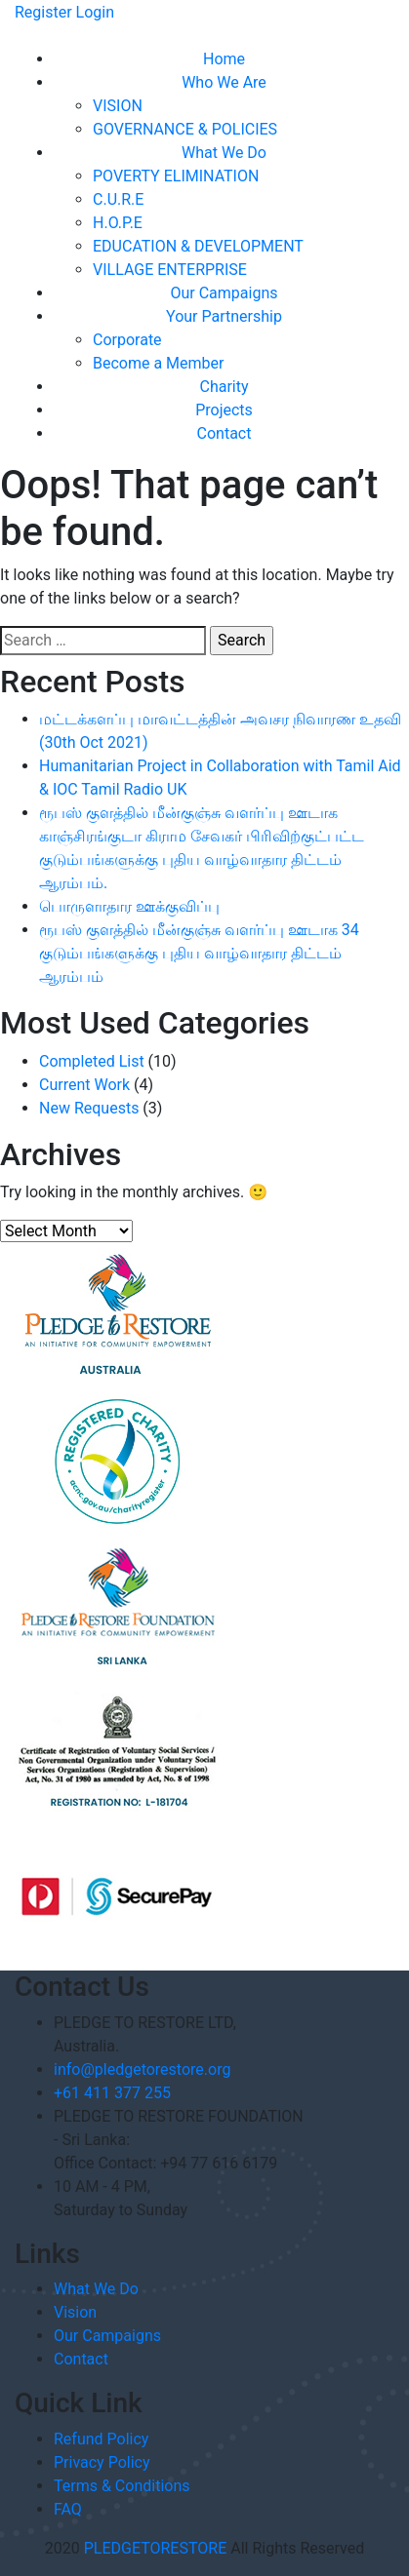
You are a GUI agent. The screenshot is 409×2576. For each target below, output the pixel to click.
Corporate (127, 340)
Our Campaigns (223, 293)
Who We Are (224, 82)
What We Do (224, 152)
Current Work (84, 1084)
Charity (223, 386)
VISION (118, 106)
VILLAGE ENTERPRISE (170, 269)
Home (224, 59)
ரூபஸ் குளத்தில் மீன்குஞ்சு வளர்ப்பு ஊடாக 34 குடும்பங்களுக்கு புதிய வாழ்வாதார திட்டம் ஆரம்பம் (199, 953)
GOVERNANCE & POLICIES (185, 129)
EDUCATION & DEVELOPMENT (198, 246)
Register (43, 12)
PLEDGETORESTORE (155, 2548)
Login (95, 12)
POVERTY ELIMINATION (176, 176)
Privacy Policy (102, 2462)
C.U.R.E (118, 199)
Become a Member (158, 363)
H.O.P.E (118, 223)
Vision (75, 2312)
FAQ (68, 2509)
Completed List (91, 1061)
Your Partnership (224, 316)
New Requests (89, 1108)
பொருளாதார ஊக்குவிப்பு (129, 906)
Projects (224, 410)
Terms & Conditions (122, 2486)
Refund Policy (101, 2439)
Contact (224, 433)
